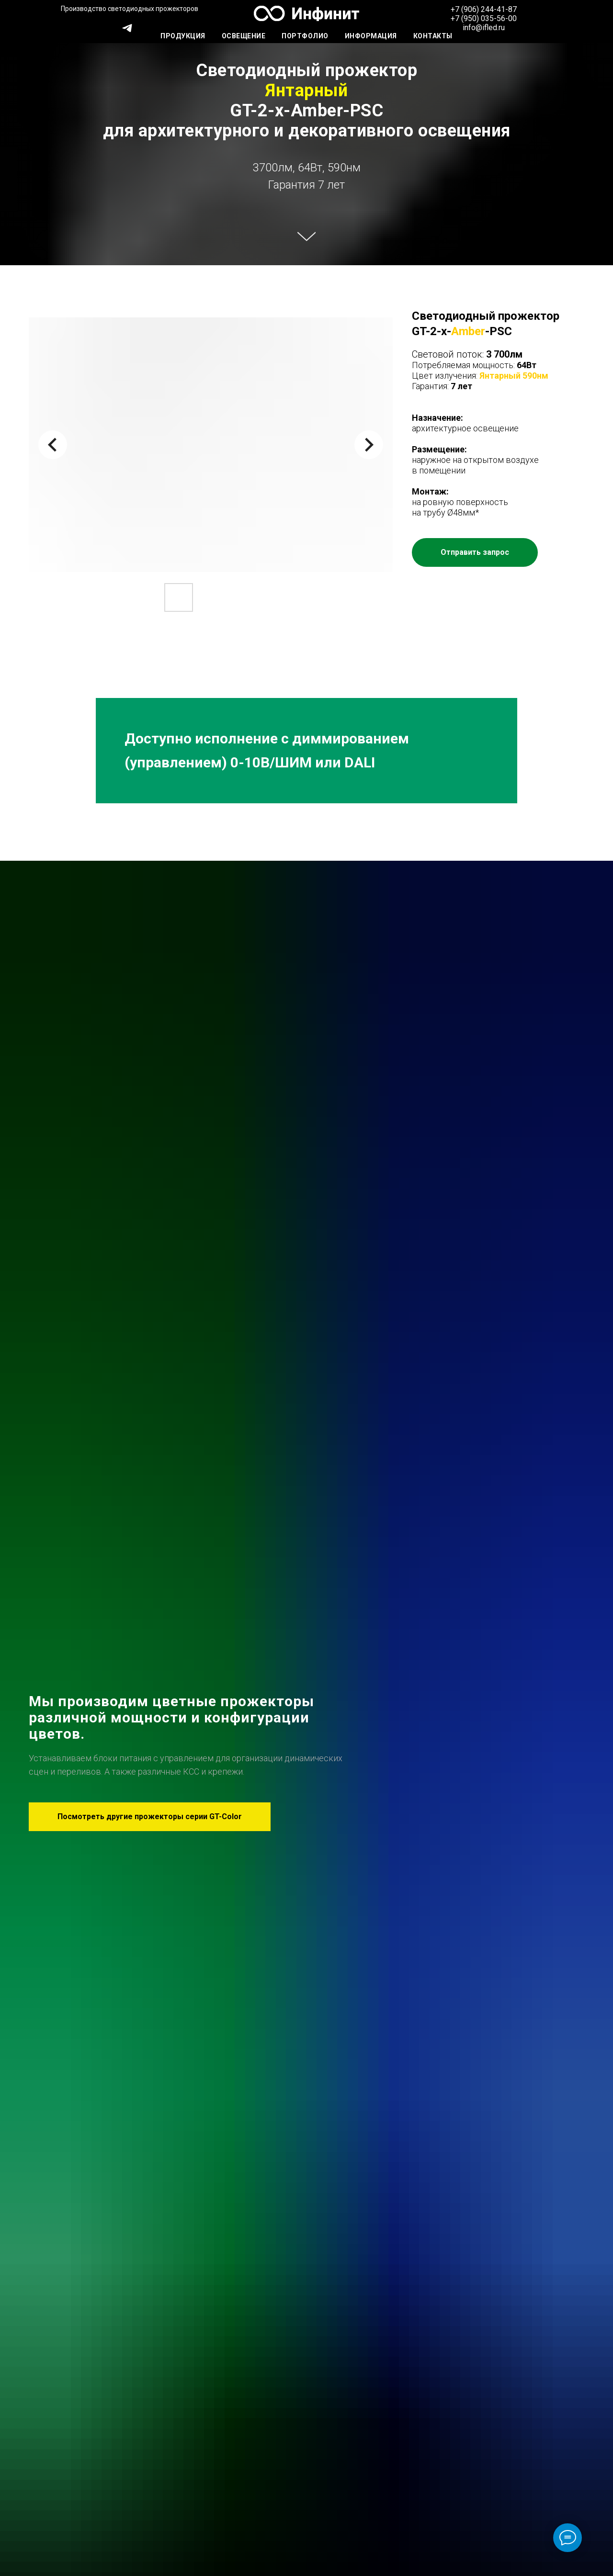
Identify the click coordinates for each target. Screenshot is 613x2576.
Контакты (433, 36)
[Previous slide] (52, 444)
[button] (475, 552)
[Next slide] (368, 444)
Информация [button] (371, 36)
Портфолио (305, 36)
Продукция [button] (182, 36)
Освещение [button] (244, 36)
